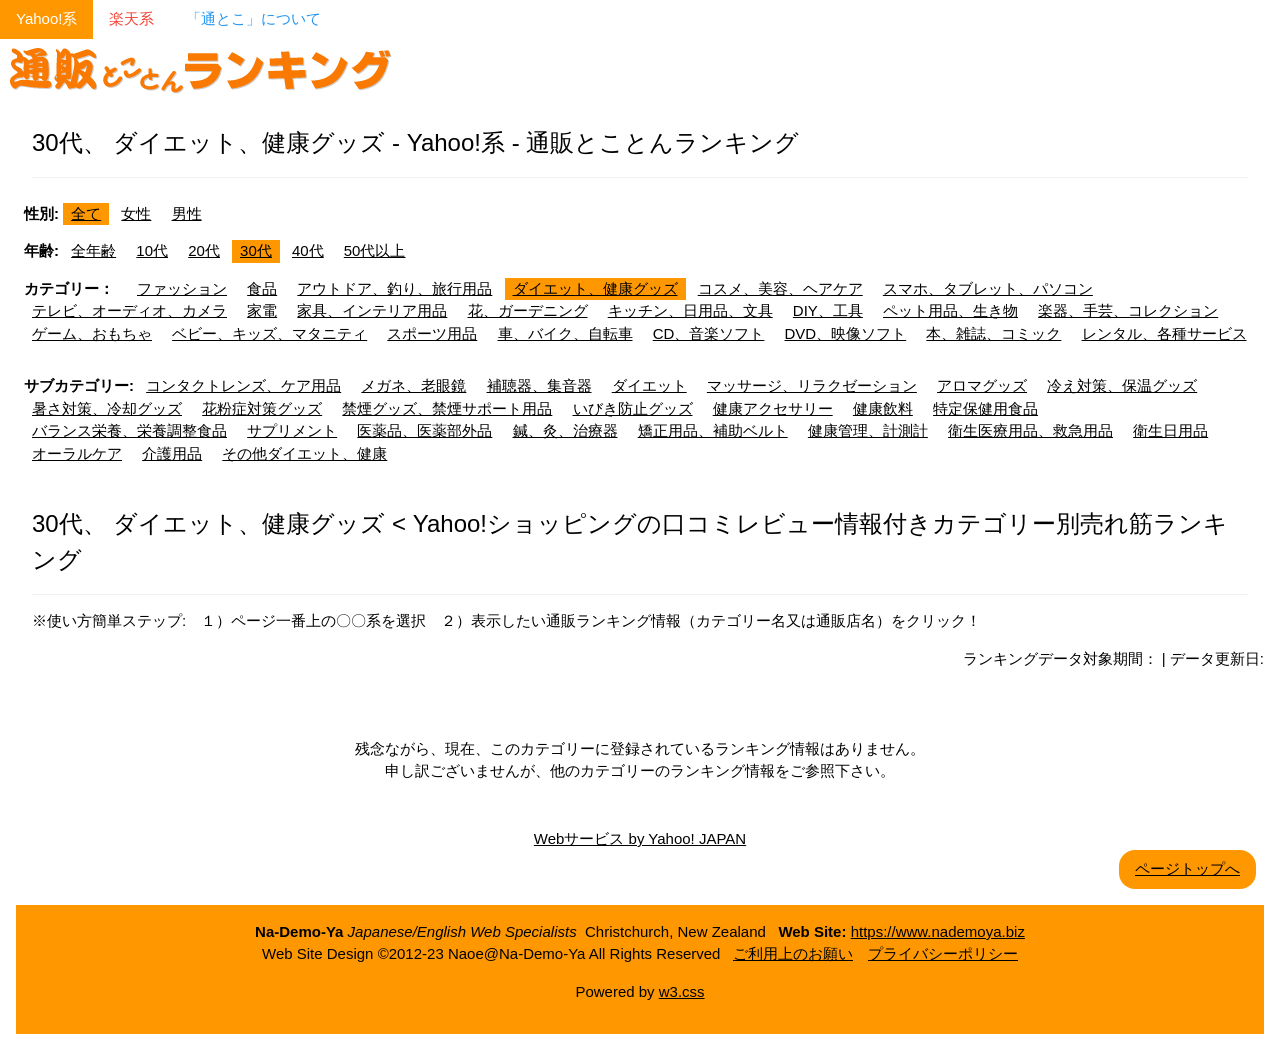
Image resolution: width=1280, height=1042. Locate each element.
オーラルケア (77, 453)
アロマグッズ (982, 385)
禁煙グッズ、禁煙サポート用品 (447, 408)
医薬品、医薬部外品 (424, 430)
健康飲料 (883, 408)
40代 (308, 250)
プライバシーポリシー (943, 953)
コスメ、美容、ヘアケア (780, 288)
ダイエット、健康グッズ (595, 288)
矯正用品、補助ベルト (713, 430)
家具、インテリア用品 (372, 310)
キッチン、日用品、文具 (690, 310)
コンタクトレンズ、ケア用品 (243, 385)
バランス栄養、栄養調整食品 (129, 430)
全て (86, 213)
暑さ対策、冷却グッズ (107, 408)
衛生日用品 (1170, 430)
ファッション (182, 288)
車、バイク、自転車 (565, 333)
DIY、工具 (828, 310)
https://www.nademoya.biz (938, 931)
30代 (256, 250)
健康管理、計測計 (868, 430)
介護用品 (172, 453)
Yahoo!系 (46, 18)
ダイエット (649, 385)
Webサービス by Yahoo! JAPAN (640, 838)
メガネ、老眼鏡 (413, 385)
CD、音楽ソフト (709, 333)
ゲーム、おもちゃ (92, 333)
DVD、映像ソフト (846, 333)
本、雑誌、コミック (993, 333)
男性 (187, 213)
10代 (152, 250)
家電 (262, 310)
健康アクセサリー (773, 408)
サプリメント (292, 430)
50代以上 (375, 250)
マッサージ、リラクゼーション (812, 385)
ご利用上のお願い (793, 953)
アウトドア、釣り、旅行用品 (394, 288)
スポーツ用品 (432, 333)
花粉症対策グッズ (262, 408)
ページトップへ (1187, 868)
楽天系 (131, 18)
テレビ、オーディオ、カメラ (129, 310)
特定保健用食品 (985, 408)
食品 (262, 288)
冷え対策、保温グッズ (1122, 385)
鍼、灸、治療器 (565, 430)
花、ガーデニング (528, 310)
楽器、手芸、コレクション (1128, 310)
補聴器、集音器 (539, 385)
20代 (204, 250)
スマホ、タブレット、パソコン (988, 288)
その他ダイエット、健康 (304, 453)
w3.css (682, 991)
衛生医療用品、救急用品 (1030, 430)
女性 (136, 213)
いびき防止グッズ (633, 408)
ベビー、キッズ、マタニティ (269, 333)
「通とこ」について (253, 18)
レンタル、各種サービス (1164, 333)
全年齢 (93, 250)
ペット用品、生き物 (950, 310)
